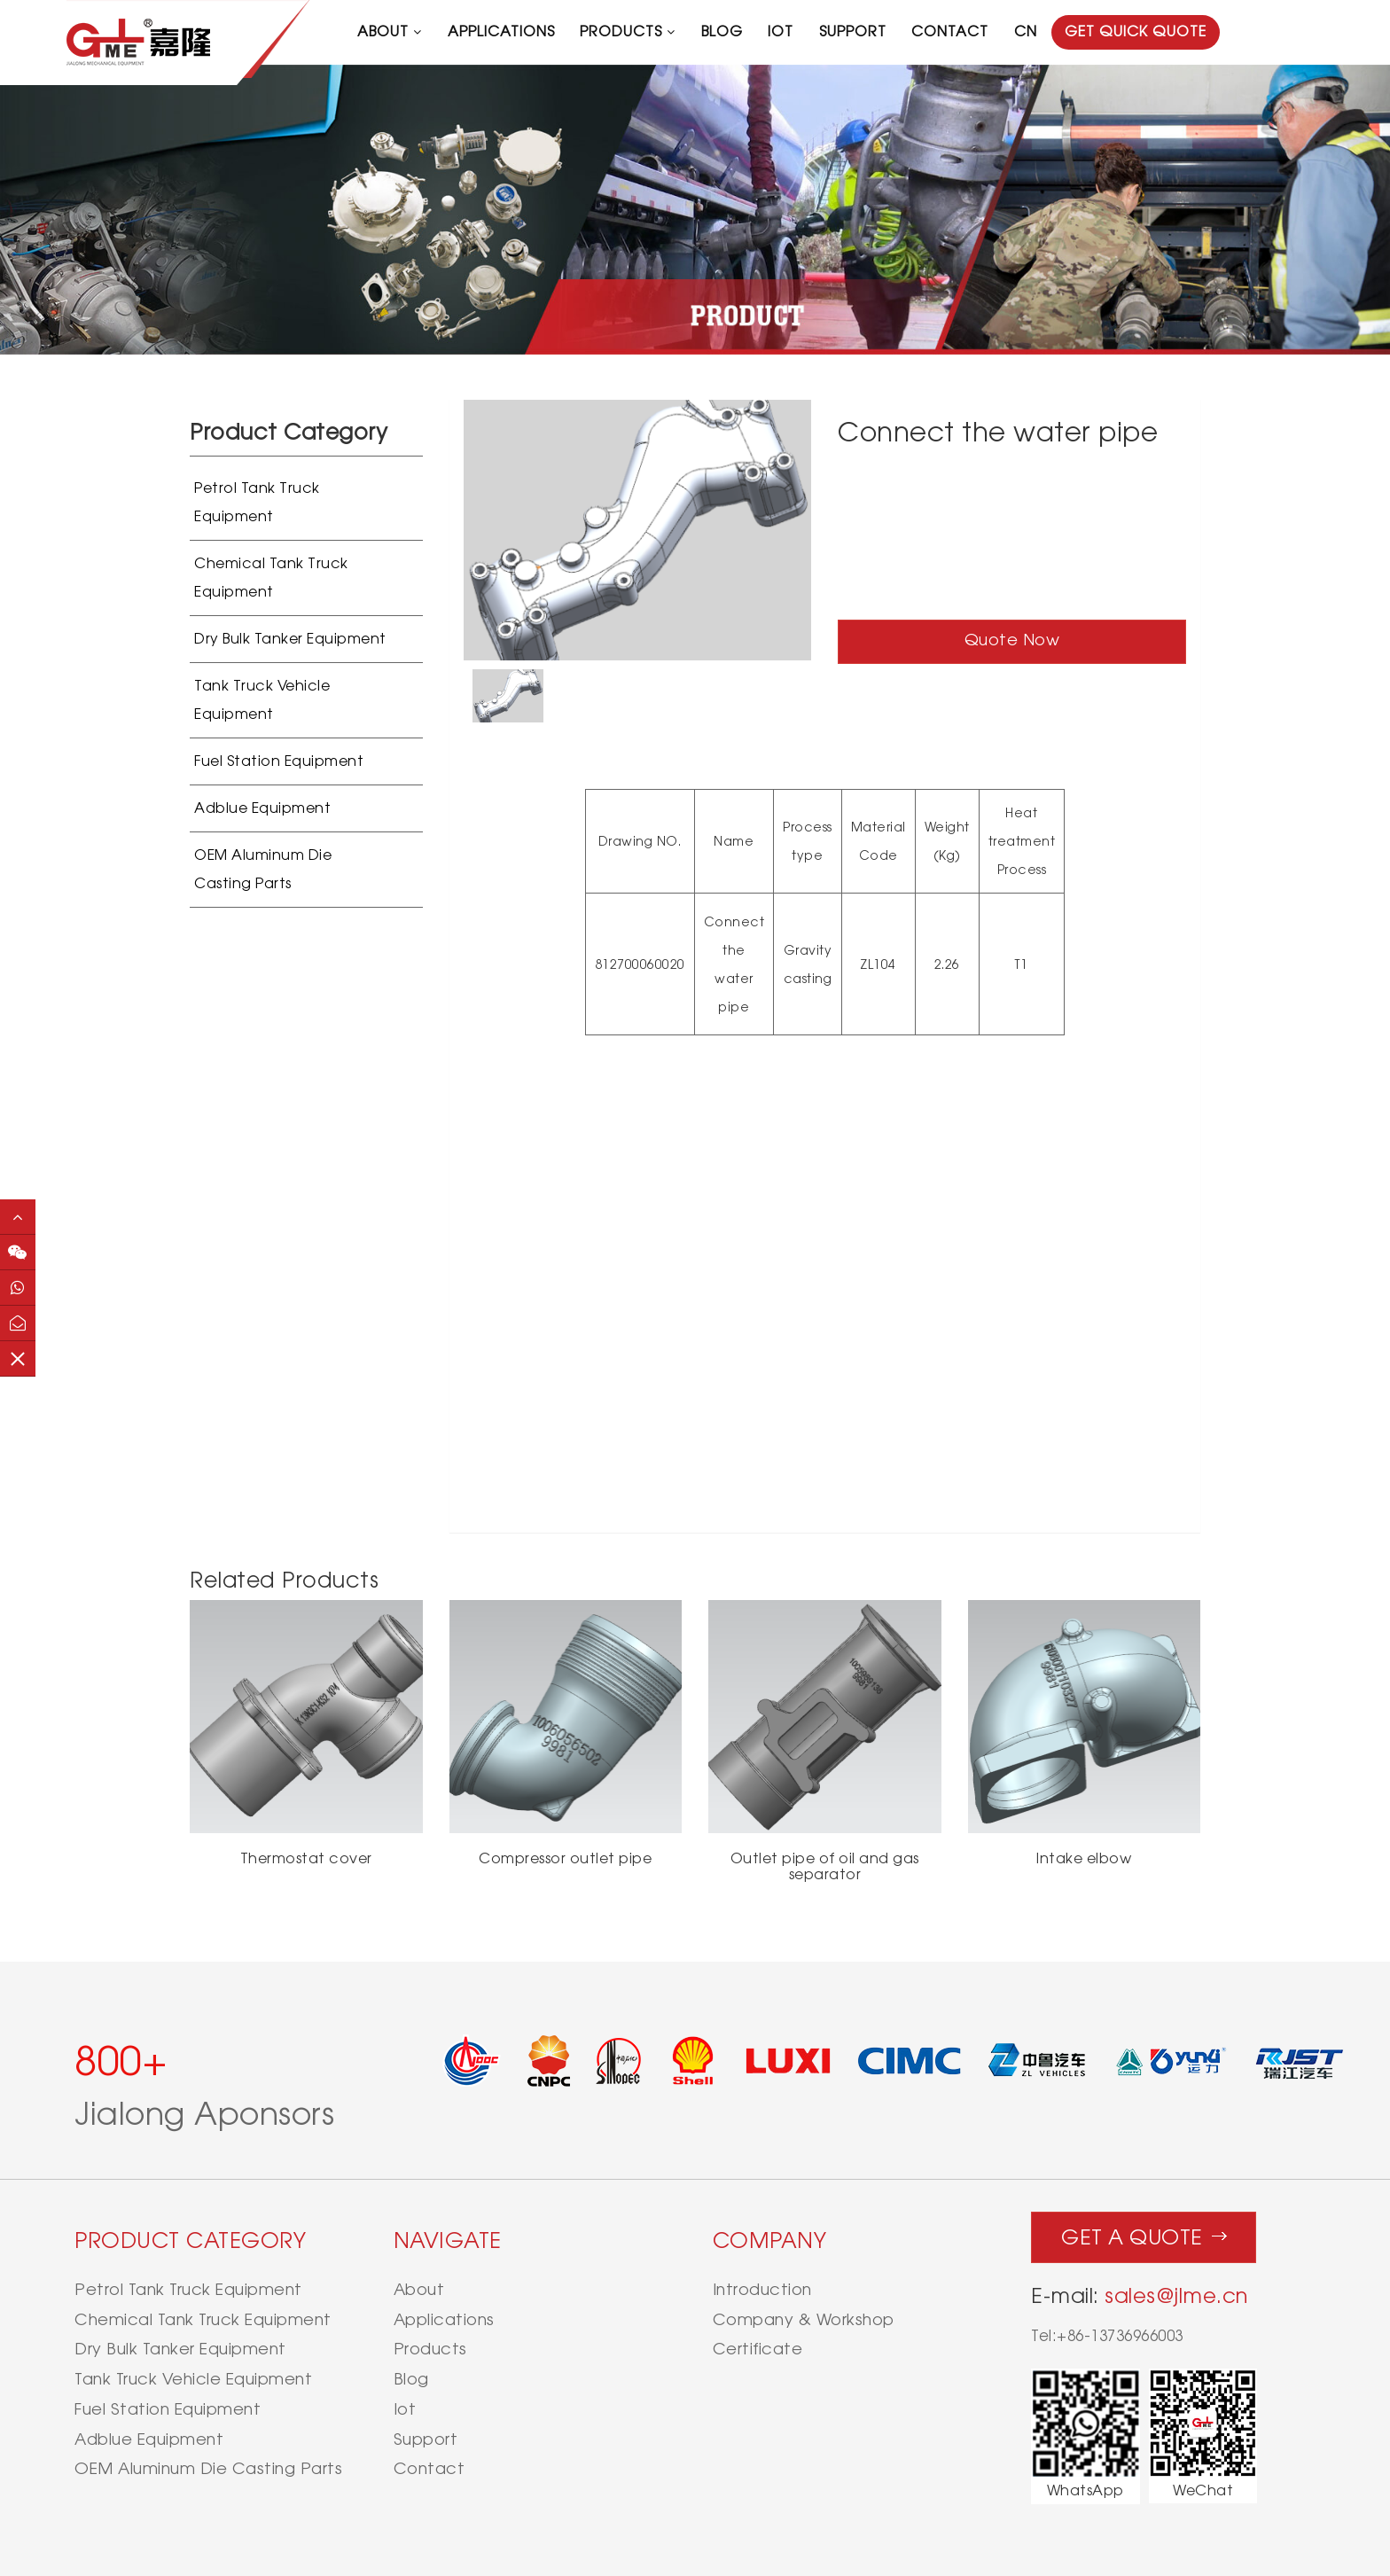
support (852, 31)
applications (501, 31)
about (383, 31)
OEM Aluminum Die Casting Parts (263, 869)
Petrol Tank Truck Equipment (257, 502)
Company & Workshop (803, 2319)
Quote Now (1012, 639)
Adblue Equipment (262, 808)
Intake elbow (1083, 1858)
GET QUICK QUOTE (1135, 31)
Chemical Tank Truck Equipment (271, 577)
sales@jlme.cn (1176, 2295)
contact (949, 31)
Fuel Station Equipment (278, 761)
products (621, 31)
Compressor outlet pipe (565, 1858)
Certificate (758, 2348)
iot (780, 31)
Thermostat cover (306, 1858)
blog (722, 31)
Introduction (762, 2289)
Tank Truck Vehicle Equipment (262, 699)
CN (1025, 31)
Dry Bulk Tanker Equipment (290, 638)
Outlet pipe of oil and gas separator (824, 1866)
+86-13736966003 (1120, 2336)
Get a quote (1144, 2233)
